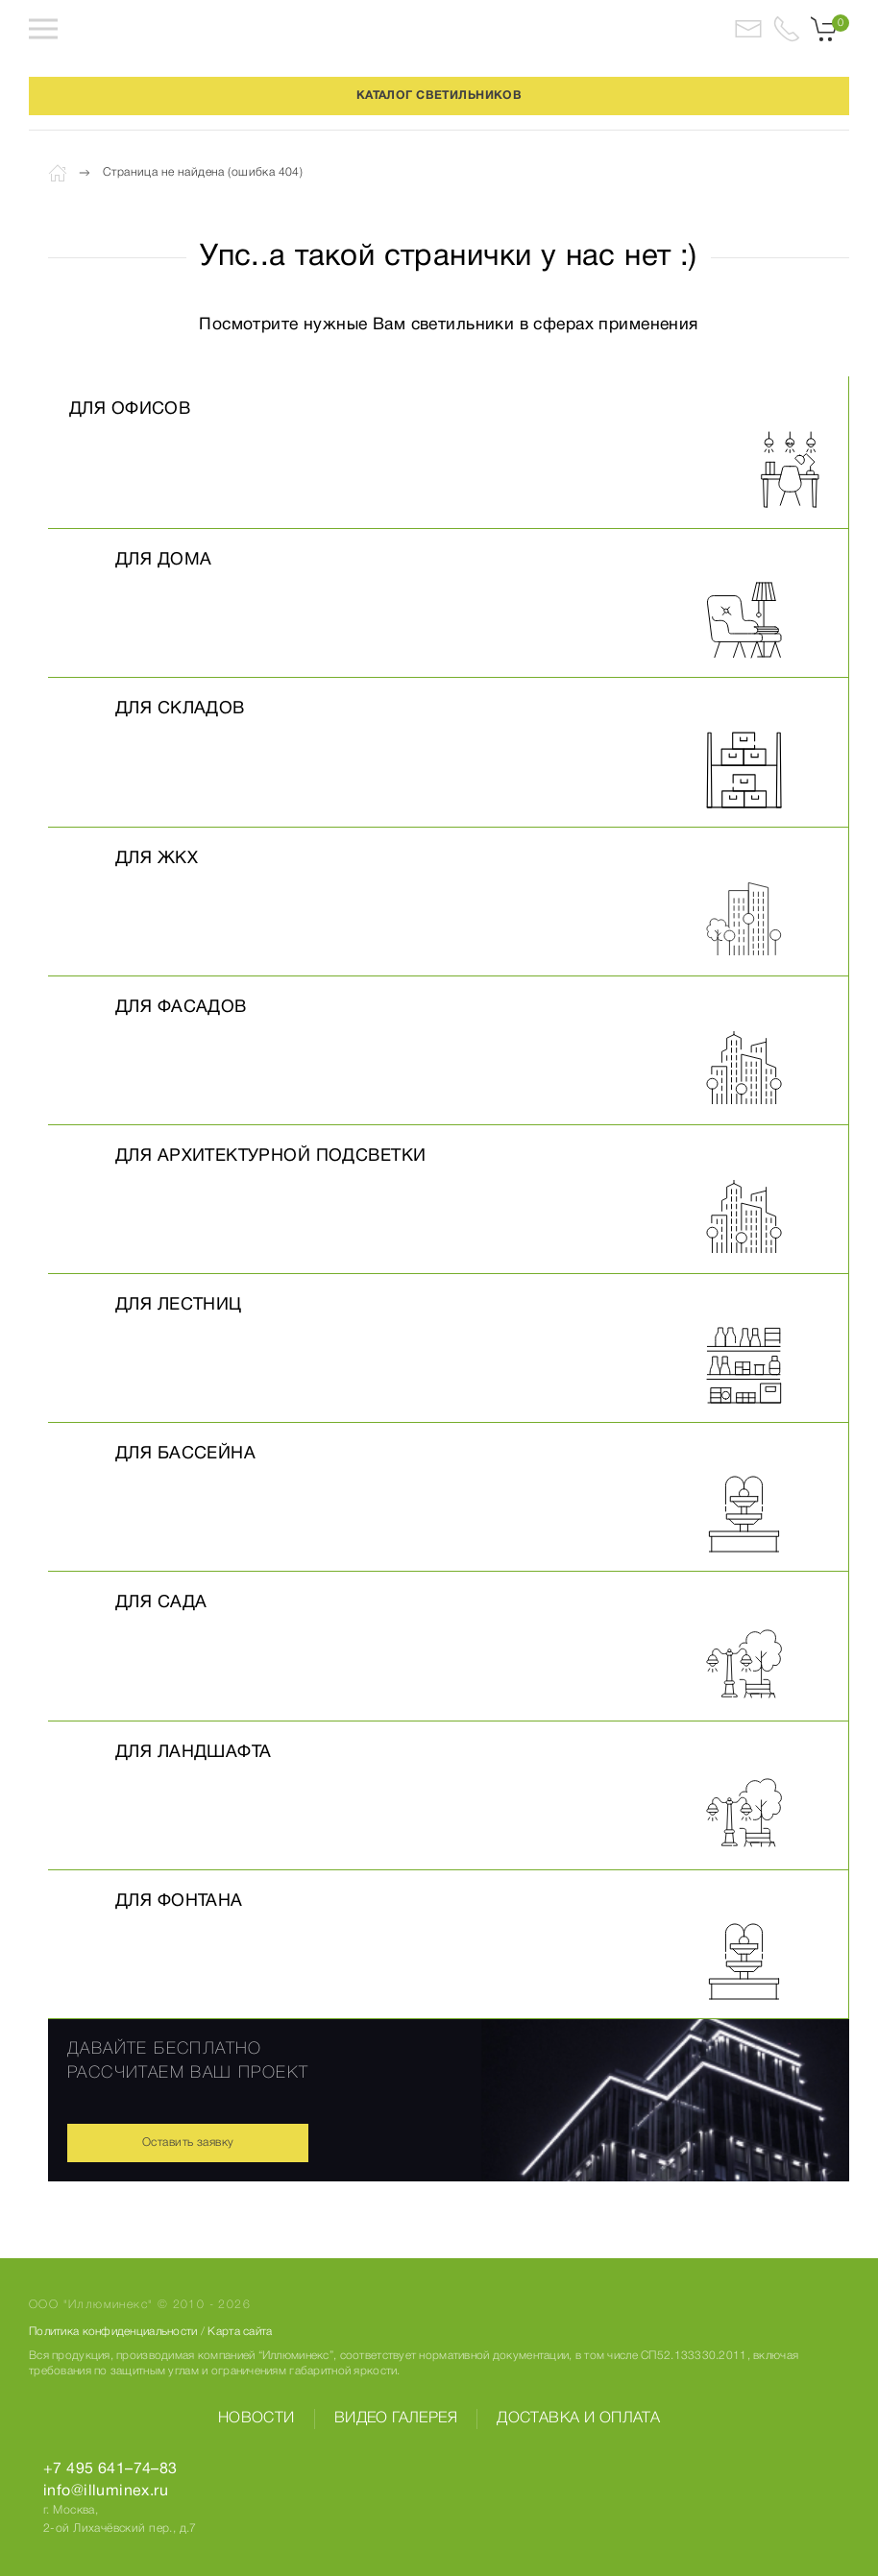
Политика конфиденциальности (113, 2331)
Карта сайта (239, 2331)
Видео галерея (395, 2418)
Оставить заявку (187, 2142)
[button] (43, 29)
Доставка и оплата (578, 2418)
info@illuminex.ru (105, 2491)
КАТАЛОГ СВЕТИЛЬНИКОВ (439, 95)
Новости (256, 2418)
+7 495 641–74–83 (110, 2469)
